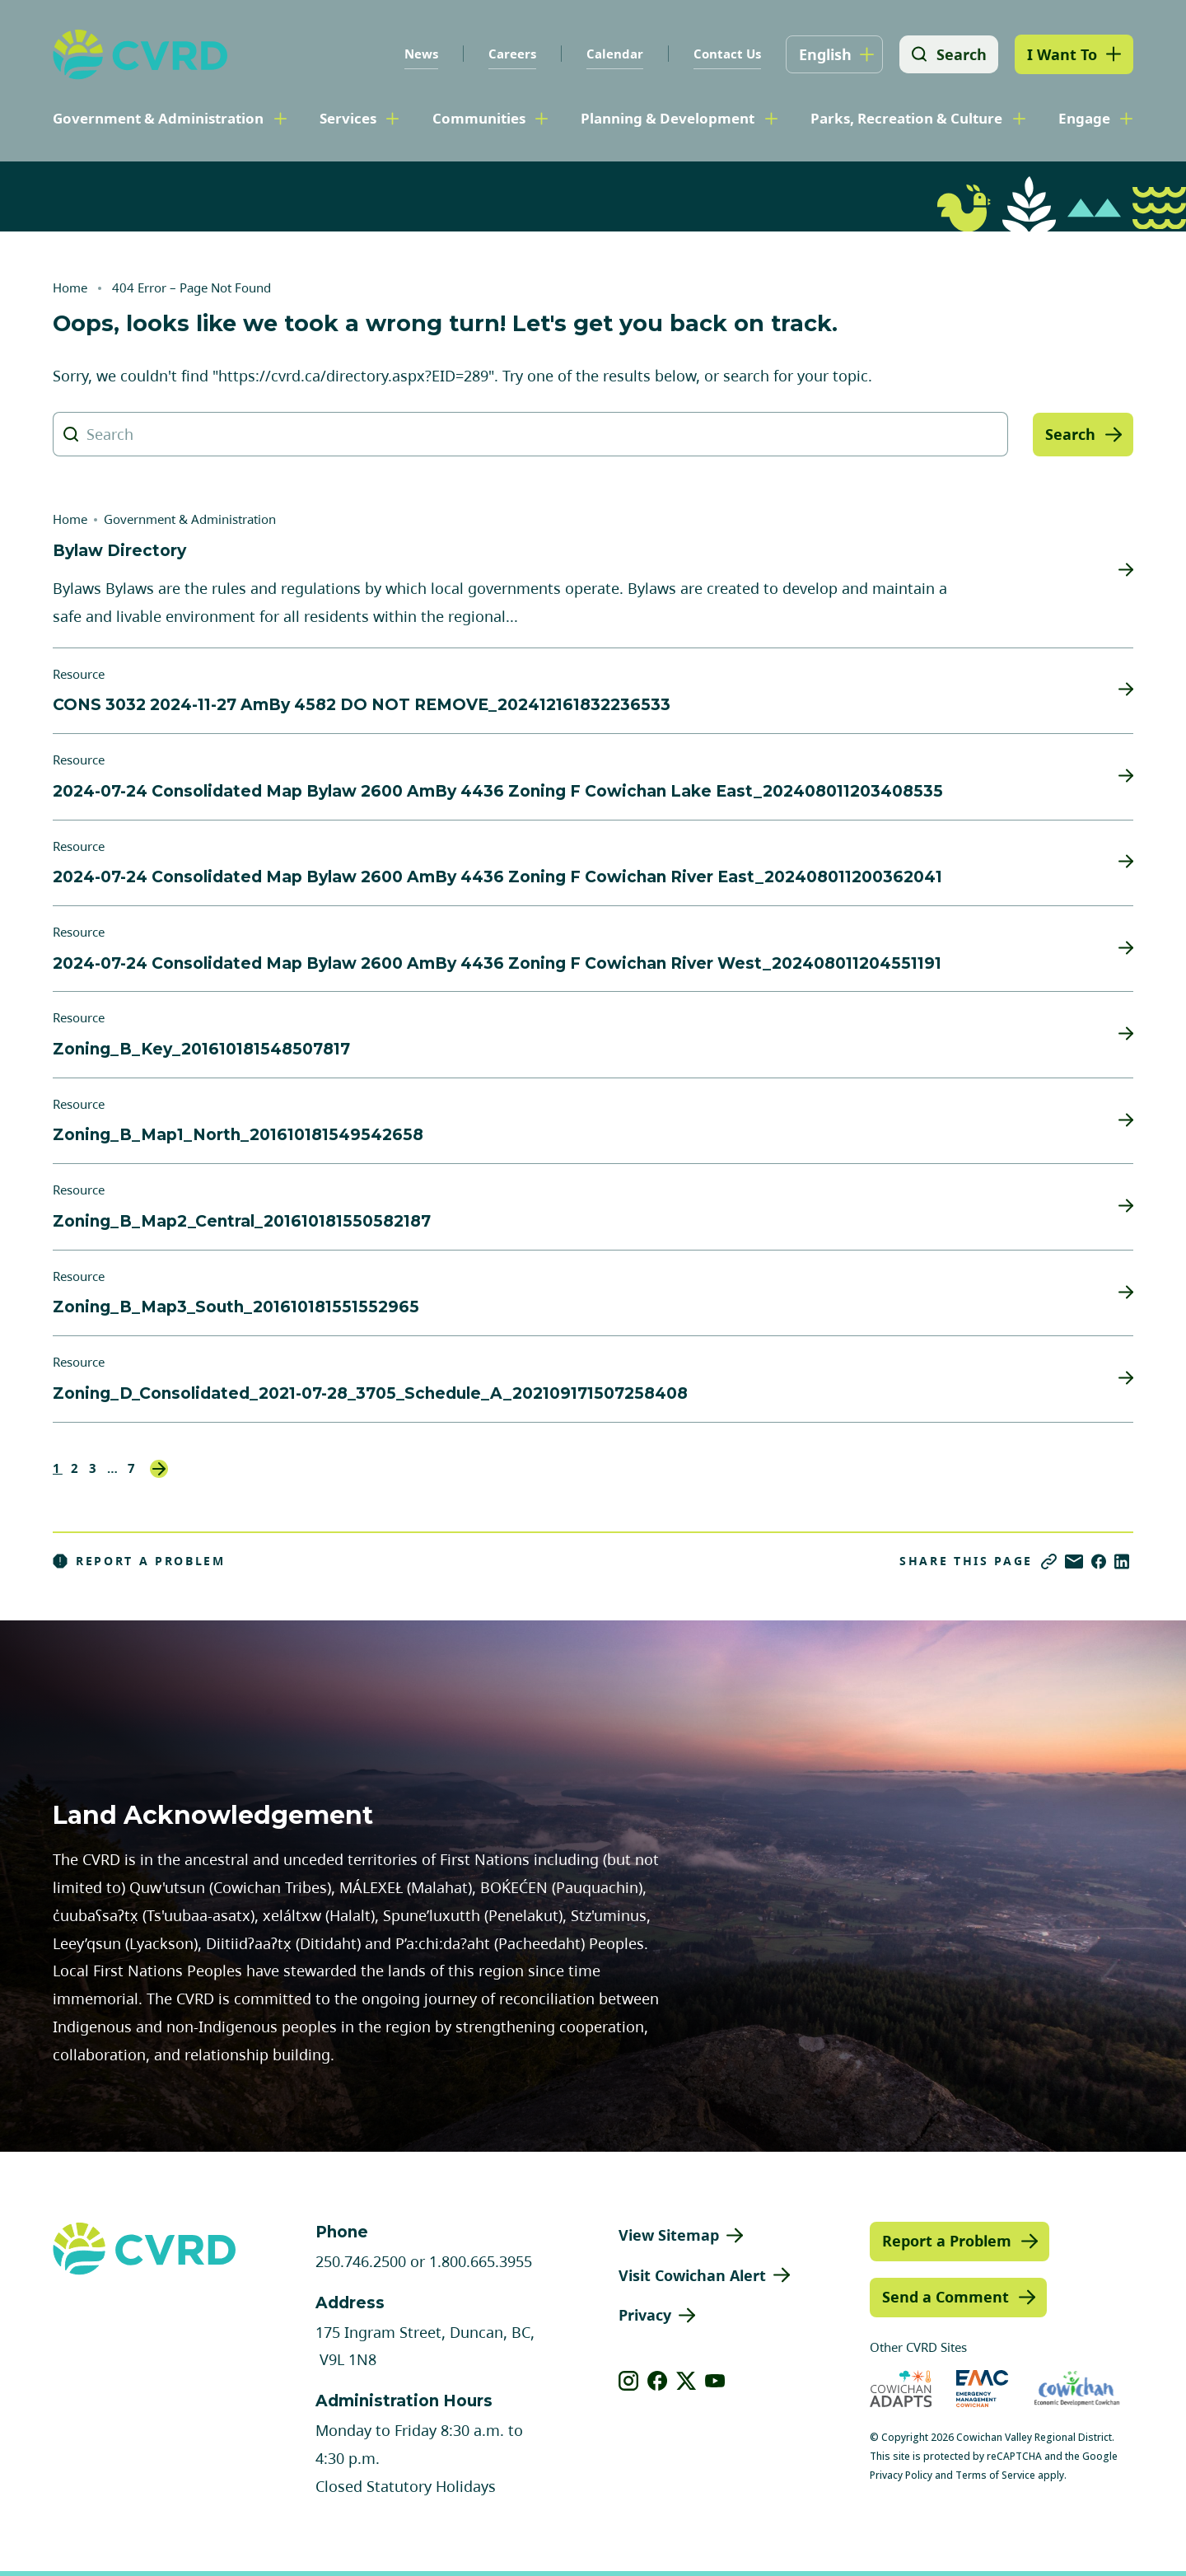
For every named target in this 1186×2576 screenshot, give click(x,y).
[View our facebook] (657, 2381)
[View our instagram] (629, 2381)
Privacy (645, 2315)
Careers (511, 53)
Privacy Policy (901, 2475)
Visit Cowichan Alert (692, 2275)
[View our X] (686, 2381)
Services (348, 118)
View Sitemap (669, 2235)
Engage (1084, 118)
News (420, 53)
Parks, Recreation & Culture (906, 118)
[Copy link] (1049, 1561)
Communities (478, 118)
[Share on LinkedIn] (1121, 1561)
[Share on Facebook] (1098, 1561)
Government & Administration (158, 118)
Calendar (613, 53)
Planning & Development (667, 118)
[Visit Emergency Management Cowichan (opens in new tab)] (982, 2388)
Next (159, 1469)
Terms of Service (995, 2475)
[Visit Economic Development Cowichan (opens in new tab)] (1077, 2388)
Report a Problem (139, 1561)
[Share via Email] (1074, 1561)
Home (70, 287)
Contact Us (725, 53)
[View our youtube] (715, 2381)
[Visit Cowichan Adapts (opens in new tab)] (901, 2388)
